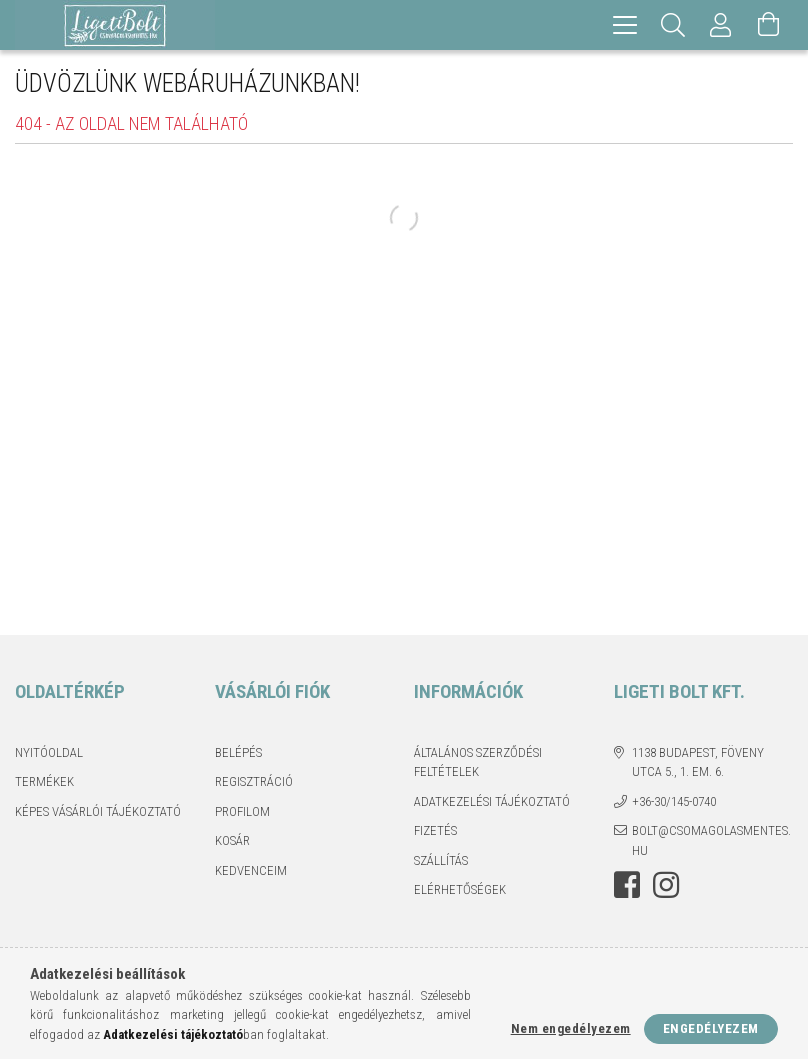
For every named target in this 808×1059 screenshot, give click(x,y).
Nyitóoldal (49, 752)
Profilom (242, 811)
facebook (627, 885)
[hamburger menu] (625, 25)
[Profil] (721, 25)
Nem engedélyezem (571, 1028)
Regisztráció (254, 781)
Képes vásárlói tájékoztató (98, 811)
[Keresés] (673, 25)
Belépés (238, 752)
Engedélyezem (711, 1028)
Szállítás (441, 860)
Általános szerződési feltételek (478, 762)
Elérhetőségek (460, 889)
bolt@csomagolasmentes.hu (711, 840)
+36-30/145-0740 (674, 801)
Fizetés (435, 830)
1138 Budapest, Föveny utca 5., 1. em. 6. (698, 762)
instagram (666, 885)
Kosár (232, 840)
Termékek (44, 781)
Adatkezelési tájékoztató (492, 801)
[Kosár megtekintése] (769, 25)
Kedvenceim (251, 870)
